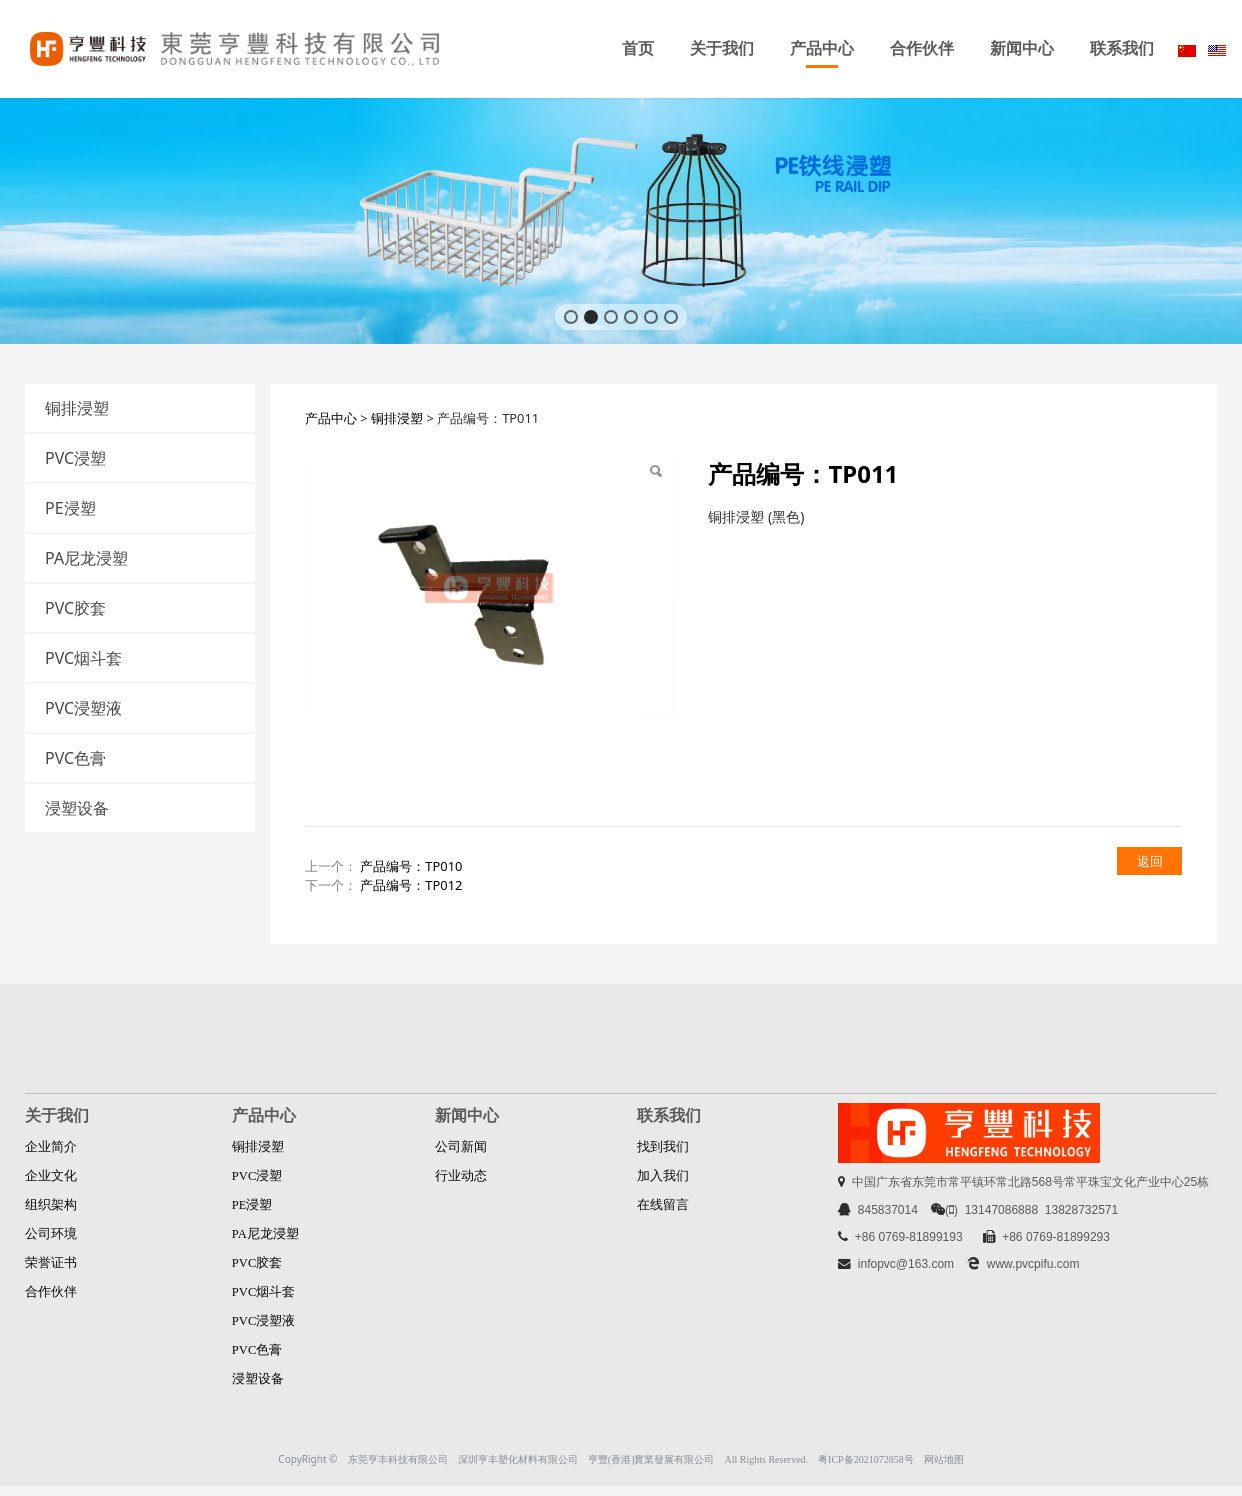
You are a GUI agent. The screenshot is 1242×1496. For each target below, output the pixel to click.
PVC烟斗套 (83, 658)
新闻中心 (1022, 48)
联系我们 (1122, 48)
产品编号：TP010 (411, 866)
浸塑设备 (77, 808)
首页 (638, 48)
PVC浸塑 (75, 458)
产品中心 (822, 48)
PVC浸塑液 (83, 708)
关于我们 (722, 48)
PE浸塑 (70, 508)
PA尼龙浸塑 (86, 558)
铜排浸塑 (77, 408)
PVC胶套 (75, 608)
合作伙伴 (922, 48)
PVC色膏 (75, 758)
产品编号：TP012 (411, 885)
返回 (1150, 861)
